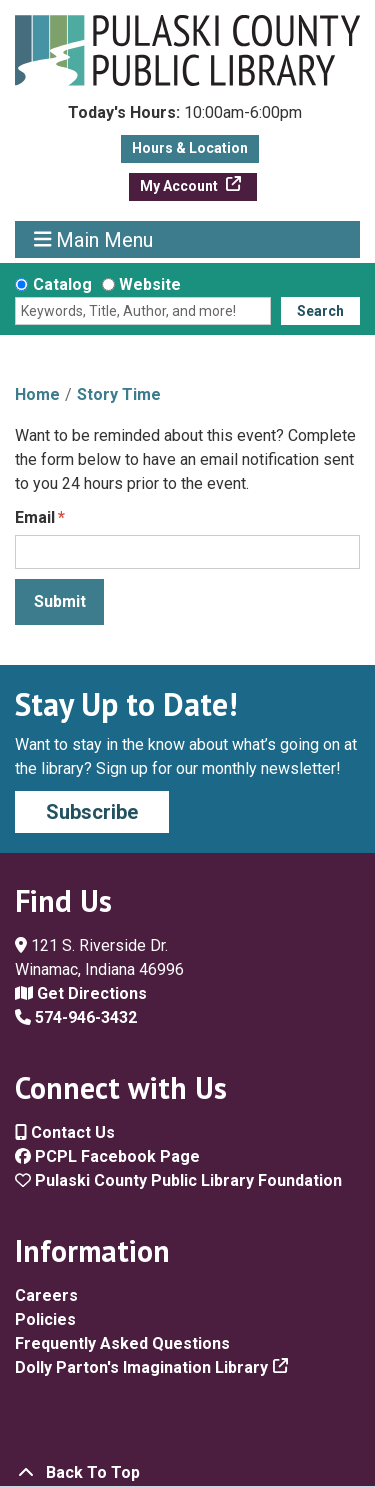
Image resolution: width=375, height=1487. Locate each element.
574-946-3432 (76, 1017)
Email (35, 517)
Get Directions (81, 993)
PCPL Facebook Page (107, 1156)
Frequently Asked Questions (122, 1343)
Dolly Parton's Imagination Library (141, 1367)
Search (320, 311)
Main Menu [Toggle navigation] (94, 239)
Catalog (62, 284)
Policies (45, 1319)
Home (37, 394)
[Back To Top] (187, 1473)
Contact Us (65, 1132)
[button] (185, 118)
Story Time (119, 394)
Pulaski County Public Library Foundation (178, 1180)
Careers (46, 1295)
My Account (180, 186)
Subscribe (92, 812)
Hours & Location (190, 148)
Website (150, 284)
